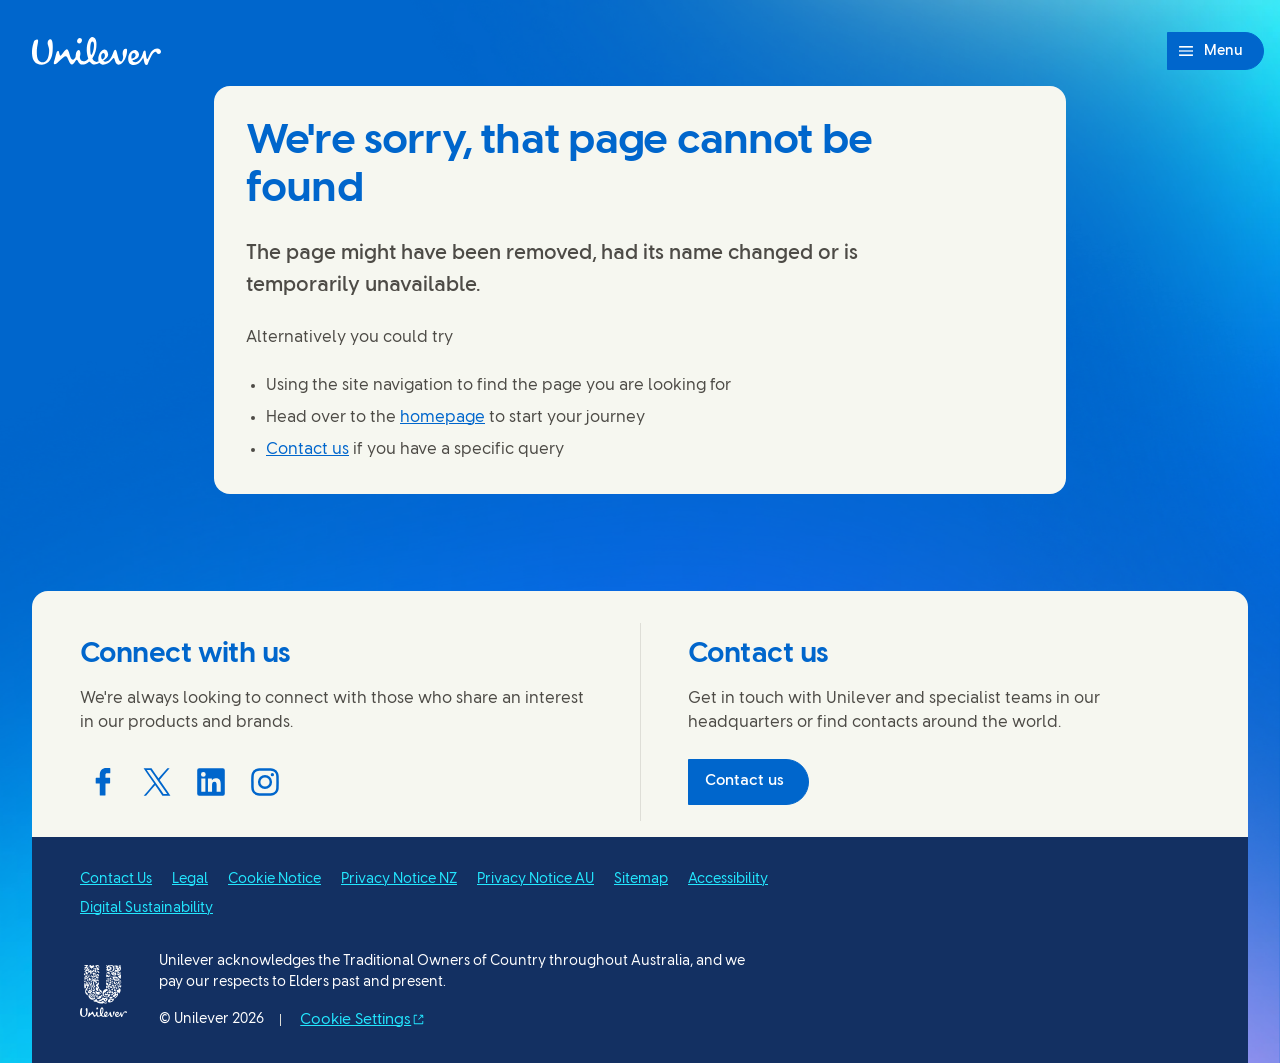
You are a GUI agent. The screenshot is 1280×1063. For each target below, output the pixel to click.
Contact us (307, 449)
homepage (442, 417)
